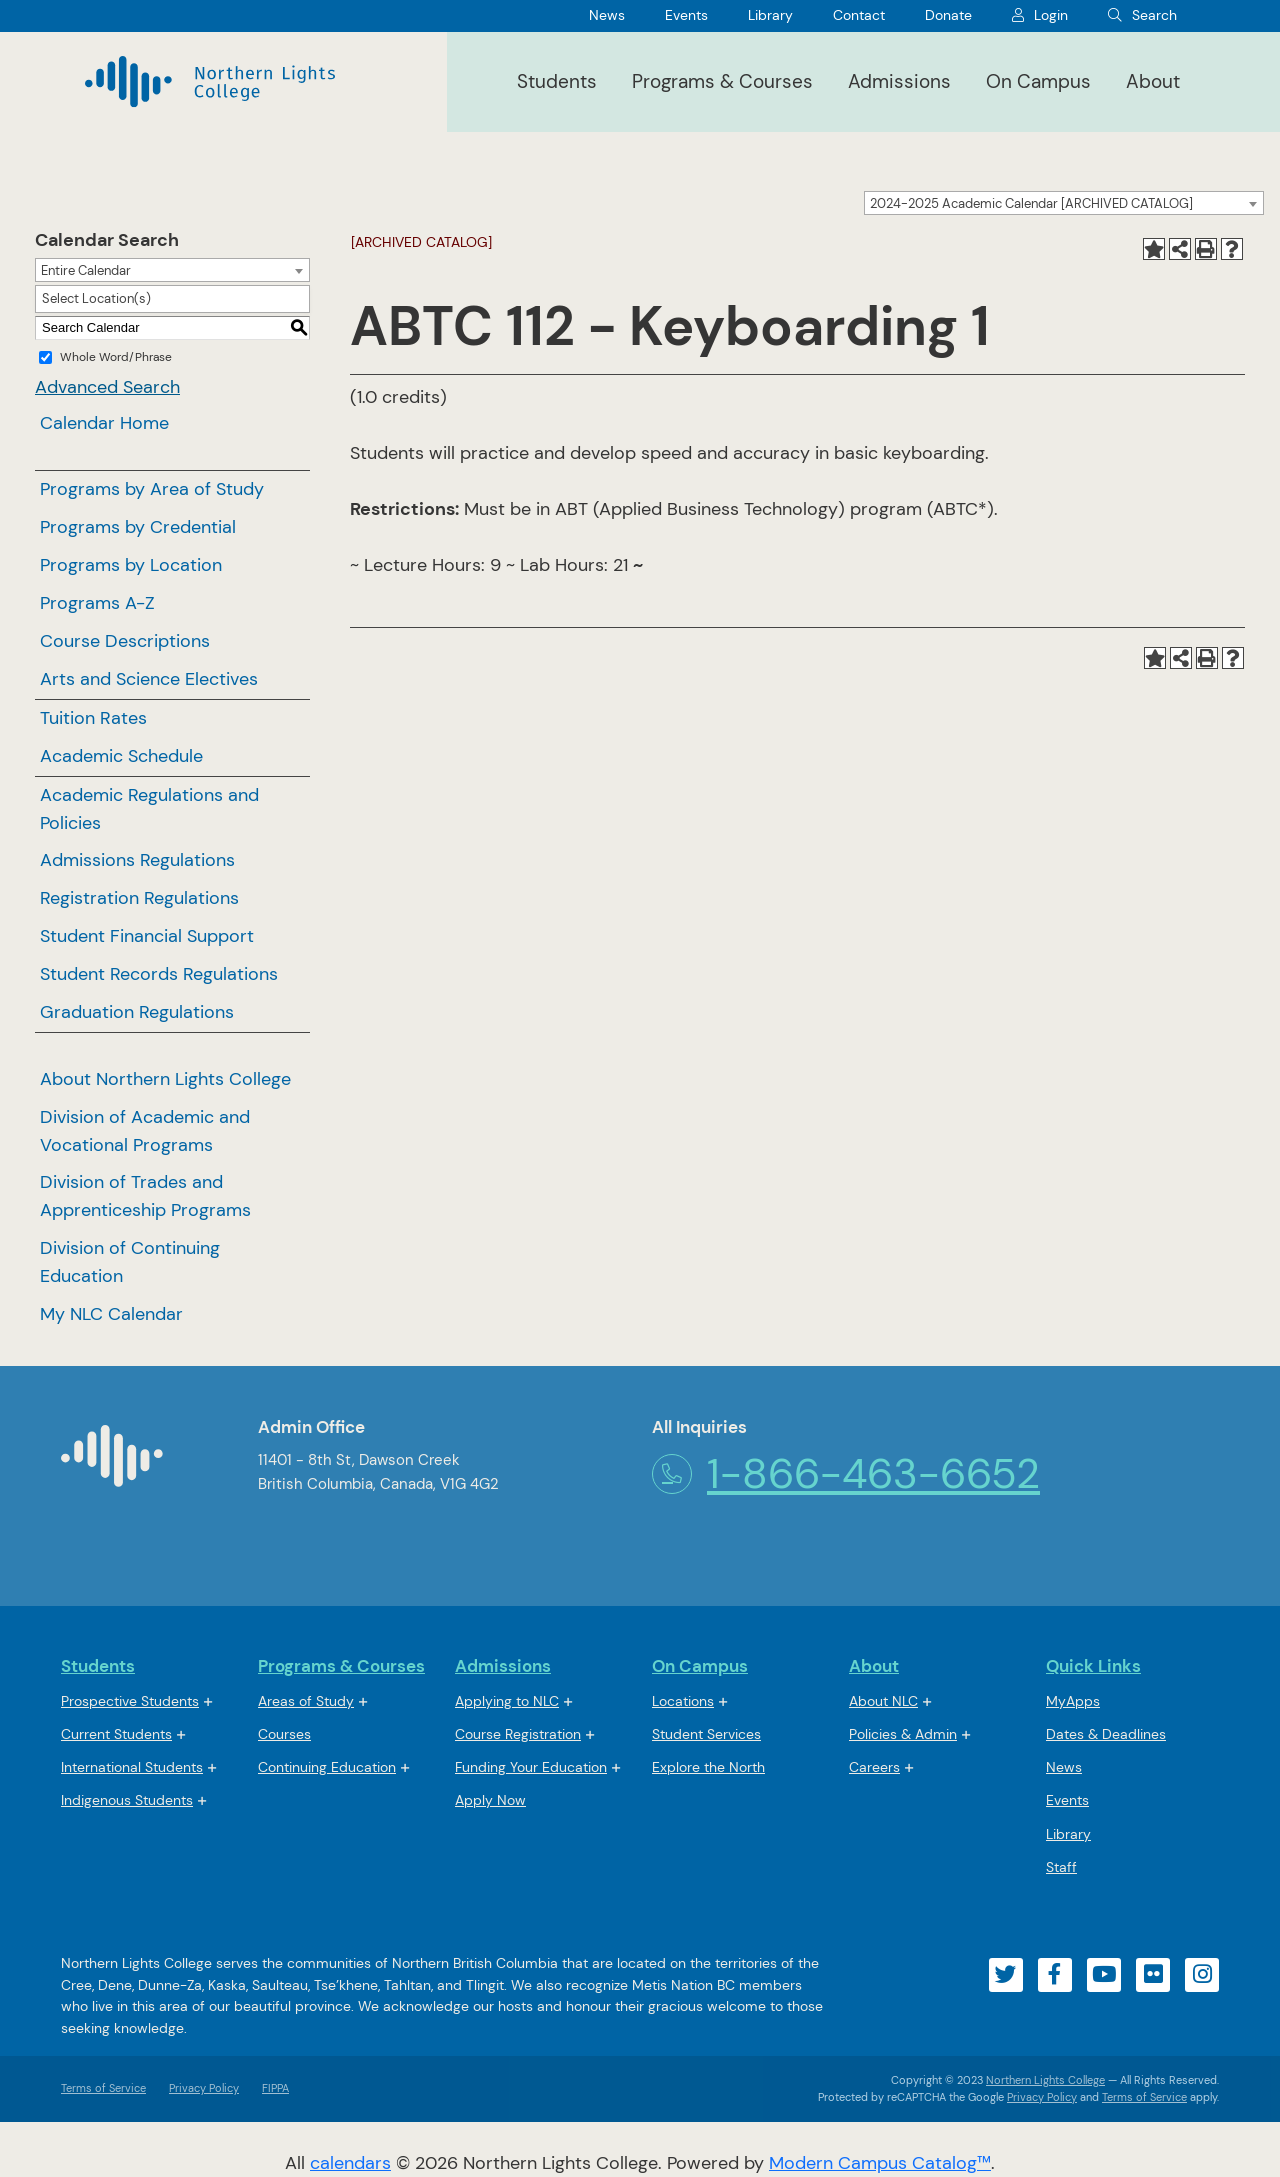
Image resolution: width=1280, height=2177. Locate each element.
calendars (350, 2163)
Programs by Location (131, 565)
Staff (1061, 1867)
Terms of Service (103, 2088)
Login (1051, 15)
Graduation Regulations (137, 1012)
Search (1154, 15)
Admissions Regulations (137, 860)
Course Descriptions (125, 641)
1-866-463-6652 (846, 1474)
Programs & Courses (722, 81)
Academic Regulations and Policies (149, 809)
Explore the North (708, 1767)
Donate (948, 15)
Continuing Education (327, 1767)
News (607, 15)
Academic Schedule (121, 756)
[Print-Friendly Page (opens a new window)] (1206, 249)
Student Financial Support (147, 936)
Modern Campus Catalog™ (880, 2163)
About (1153, 81)
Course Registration (518, 1734)
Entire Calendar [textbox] (86, 270)
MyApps (1073, 1702)
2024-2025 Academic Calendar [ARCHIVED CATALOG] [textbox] (1031, 203)
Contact (859, 15)
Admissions (899, 81)
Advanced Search (107, 387)
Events (686, 15)
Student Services (706, 1734)
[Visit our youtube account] (1104, 1975)
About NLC (883, 1701)
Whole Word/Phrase (116, 357)
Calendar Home (104, 423)
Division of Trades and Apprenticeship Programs (145, 1196)
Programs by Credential (138, 527)
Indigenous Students (127, 1800)
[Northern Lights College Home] (112, 1464)
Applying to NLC (507, 1701)
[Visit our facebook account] (1055, 1975)
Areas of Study (306, 1701)
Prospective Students (130, 1701)
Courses (284, 1735)
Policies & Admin (903, 1734)
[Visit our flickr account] (1153, 1975)
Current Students (116, 1734)
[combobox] (1064, 203)
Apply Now (490, 1800)
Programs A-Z (97, 603)
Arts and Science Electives (149, 679)
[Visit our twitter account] (1006, 1975)
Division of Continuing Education (130, 1262)
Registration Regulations (139, 898)
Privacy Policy (204, 2088)
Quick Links (1093, 1666)
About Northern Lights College (165, 1079)
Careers (874, 1767)
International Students (132, 1767)
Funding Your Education (531, 1767)
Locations (683, 1701)
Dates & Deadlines (1106, 1734)
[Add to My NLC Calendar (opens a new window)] (1154, 249)
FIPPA (270, 2088)
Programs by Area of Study (152, 489)
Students (557, 81)
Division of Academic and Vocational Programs (145, 1131)
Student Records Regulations (159, 974)
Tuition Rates (93, 718)
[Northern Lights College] (210, 82)
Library (770, 15)
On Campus (1038, 81)
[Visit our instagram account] (1202, 1975)
